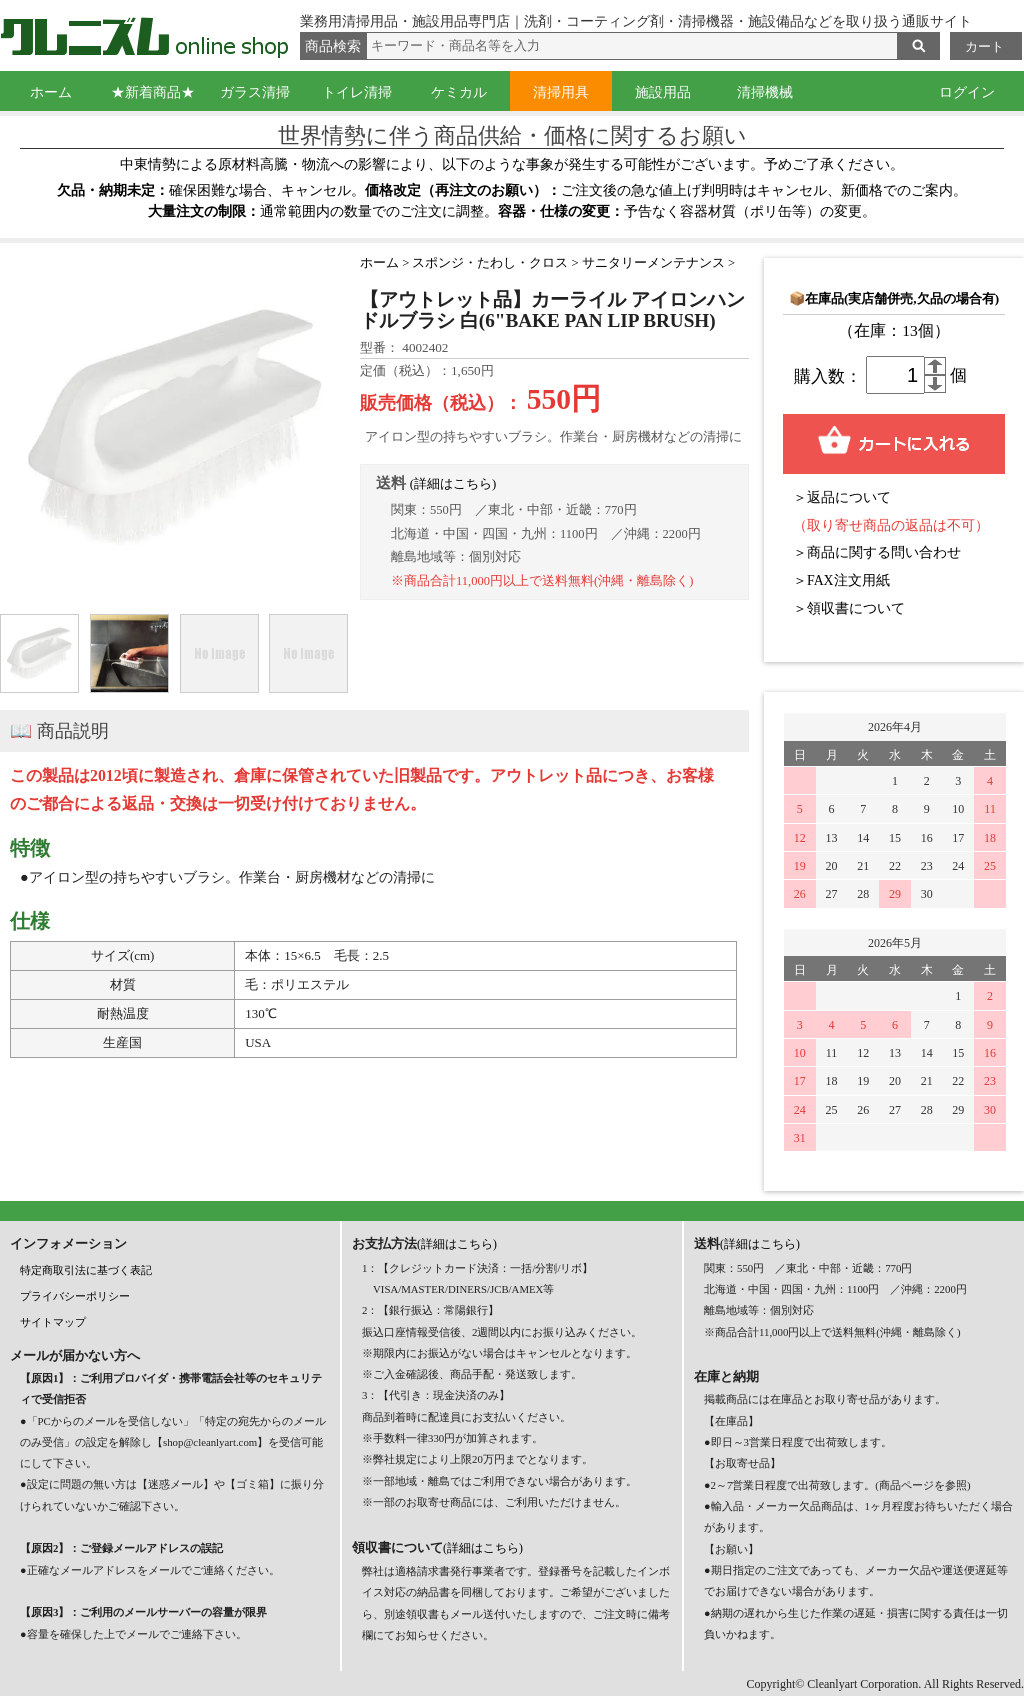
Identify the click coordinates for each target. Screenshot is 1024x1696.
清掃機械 (765, 92)
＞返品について (842, 497)
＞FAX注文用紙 (841, 580)
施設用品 (663, 92)
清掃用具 (561, 92)
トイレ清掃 (357, 92)
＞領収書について (849, 608)
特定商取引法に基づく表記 (86, 1270)
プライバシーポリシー (75, 1296)
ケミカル (459, 92)
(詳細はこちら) (453, 484)
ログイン (967, 92)
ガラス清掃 (255, 92)
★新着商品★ (153, 92)
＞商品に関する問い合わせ (877, 552)
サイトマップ (53, 1322)
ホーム (51, 92)
